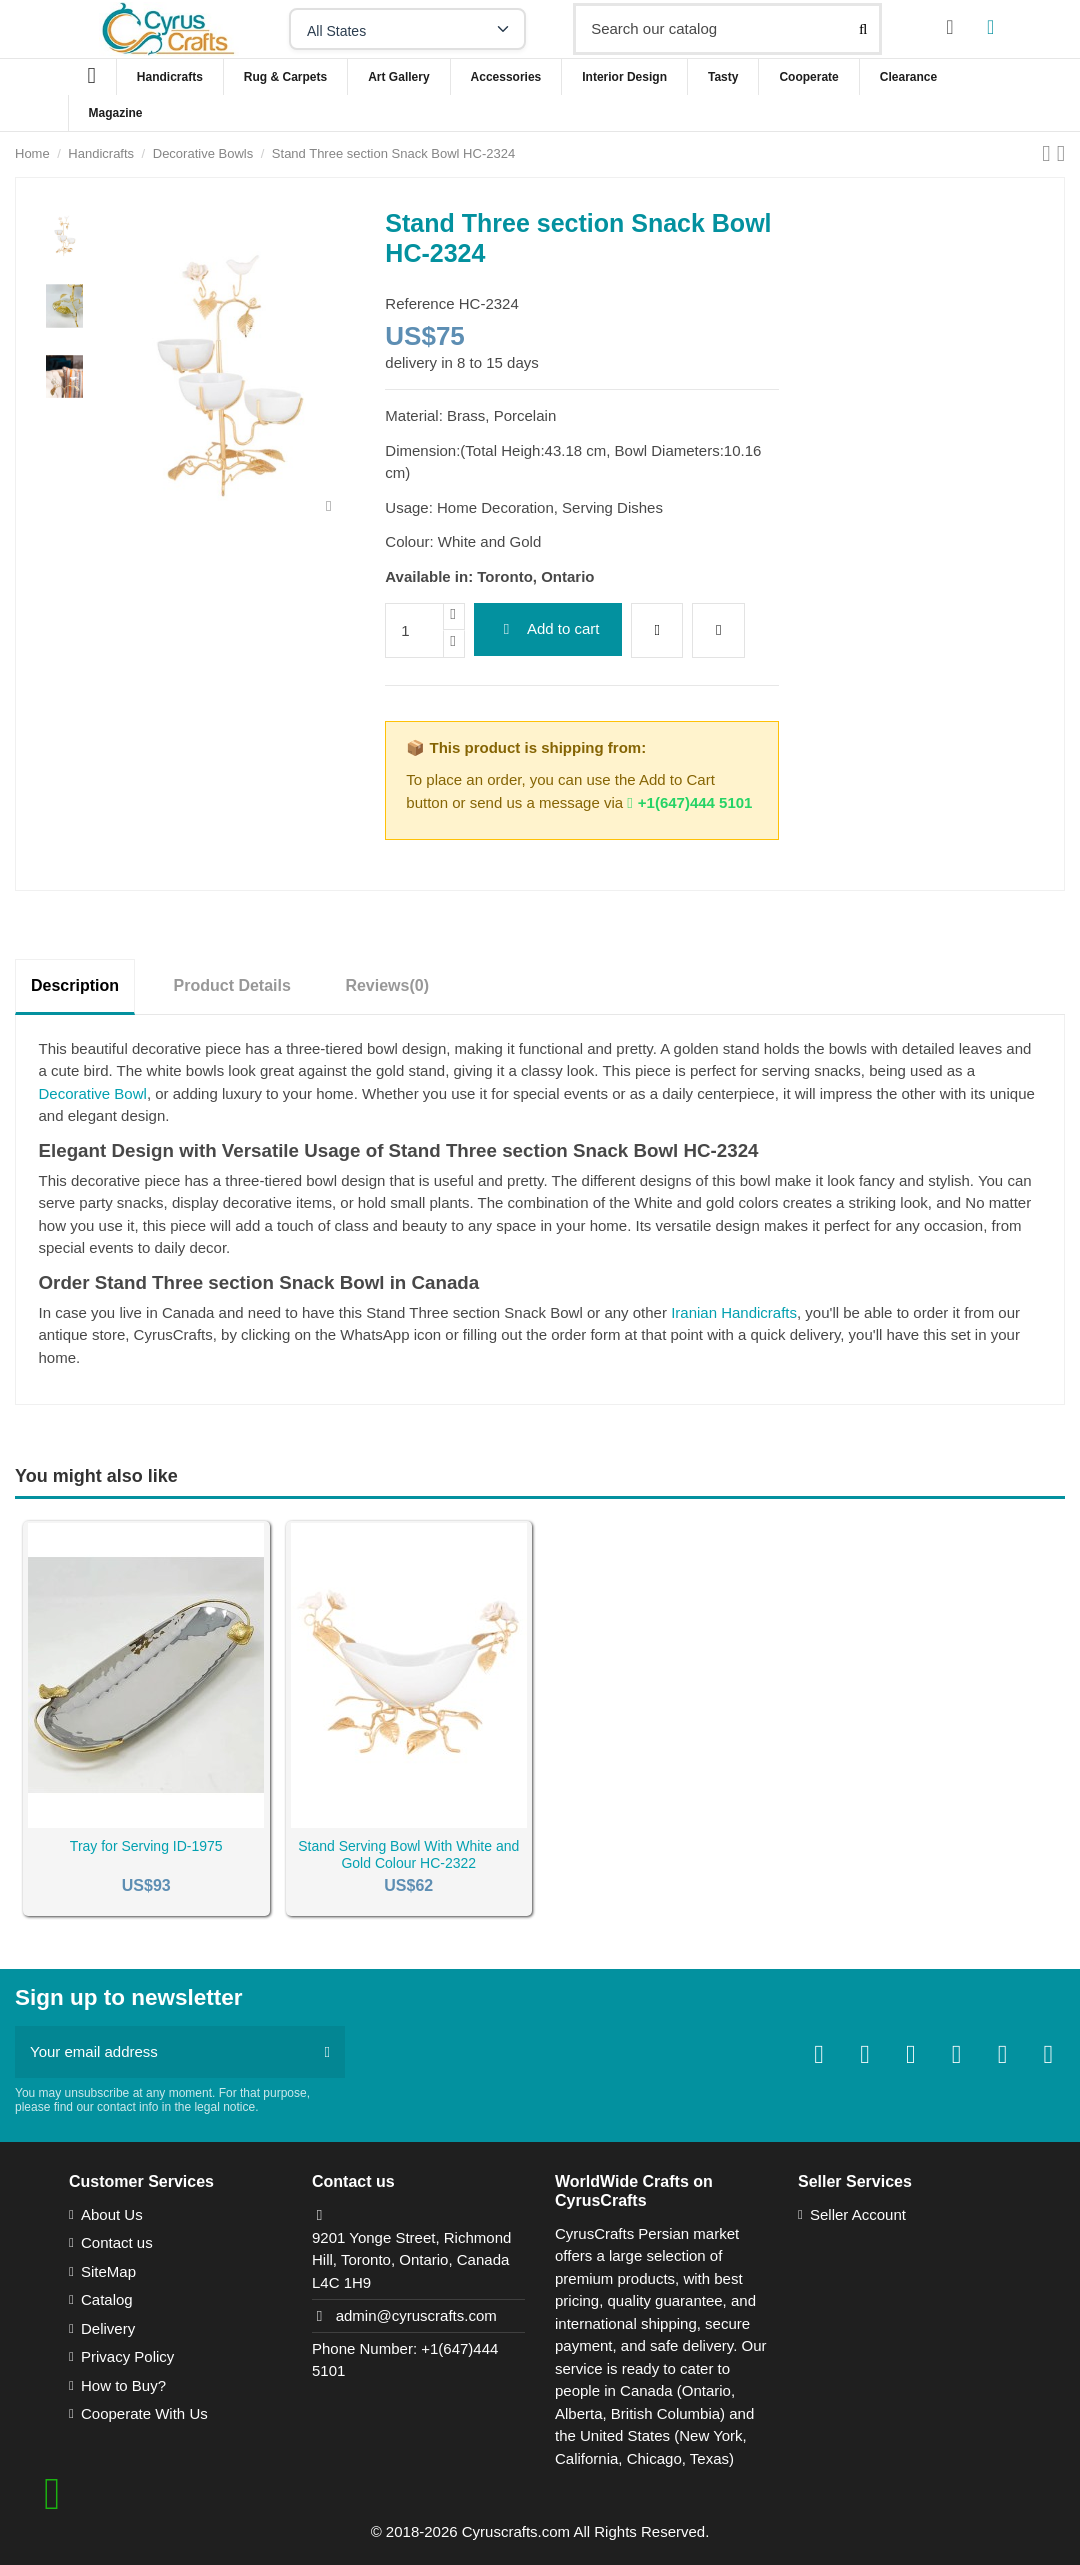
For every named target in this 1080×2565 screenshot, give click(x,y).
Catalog (107, 2299)
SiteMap (108, 2271)
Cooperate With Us (144, 2413)
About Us (112, 2214)
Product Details (232, 985)
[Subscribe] (327, 2052)
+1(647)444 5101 (689, 802)
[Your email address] (162, 2052)
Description (75, 985)
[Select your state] (407, 29)
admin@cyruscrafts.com (416, 2315)
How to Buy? (123, 2385)
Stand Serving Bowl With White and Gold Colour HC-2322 (408, 1854)
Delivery (108, 2328)
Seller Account (858, 2214)
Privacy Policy (127, 2356)
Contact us (117, 2242)
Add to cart (548, 628)
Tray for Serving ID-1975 (146, 1846)
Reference (419, 303)
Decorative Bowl (93, 1093)
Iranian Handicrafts (734, 1312)
